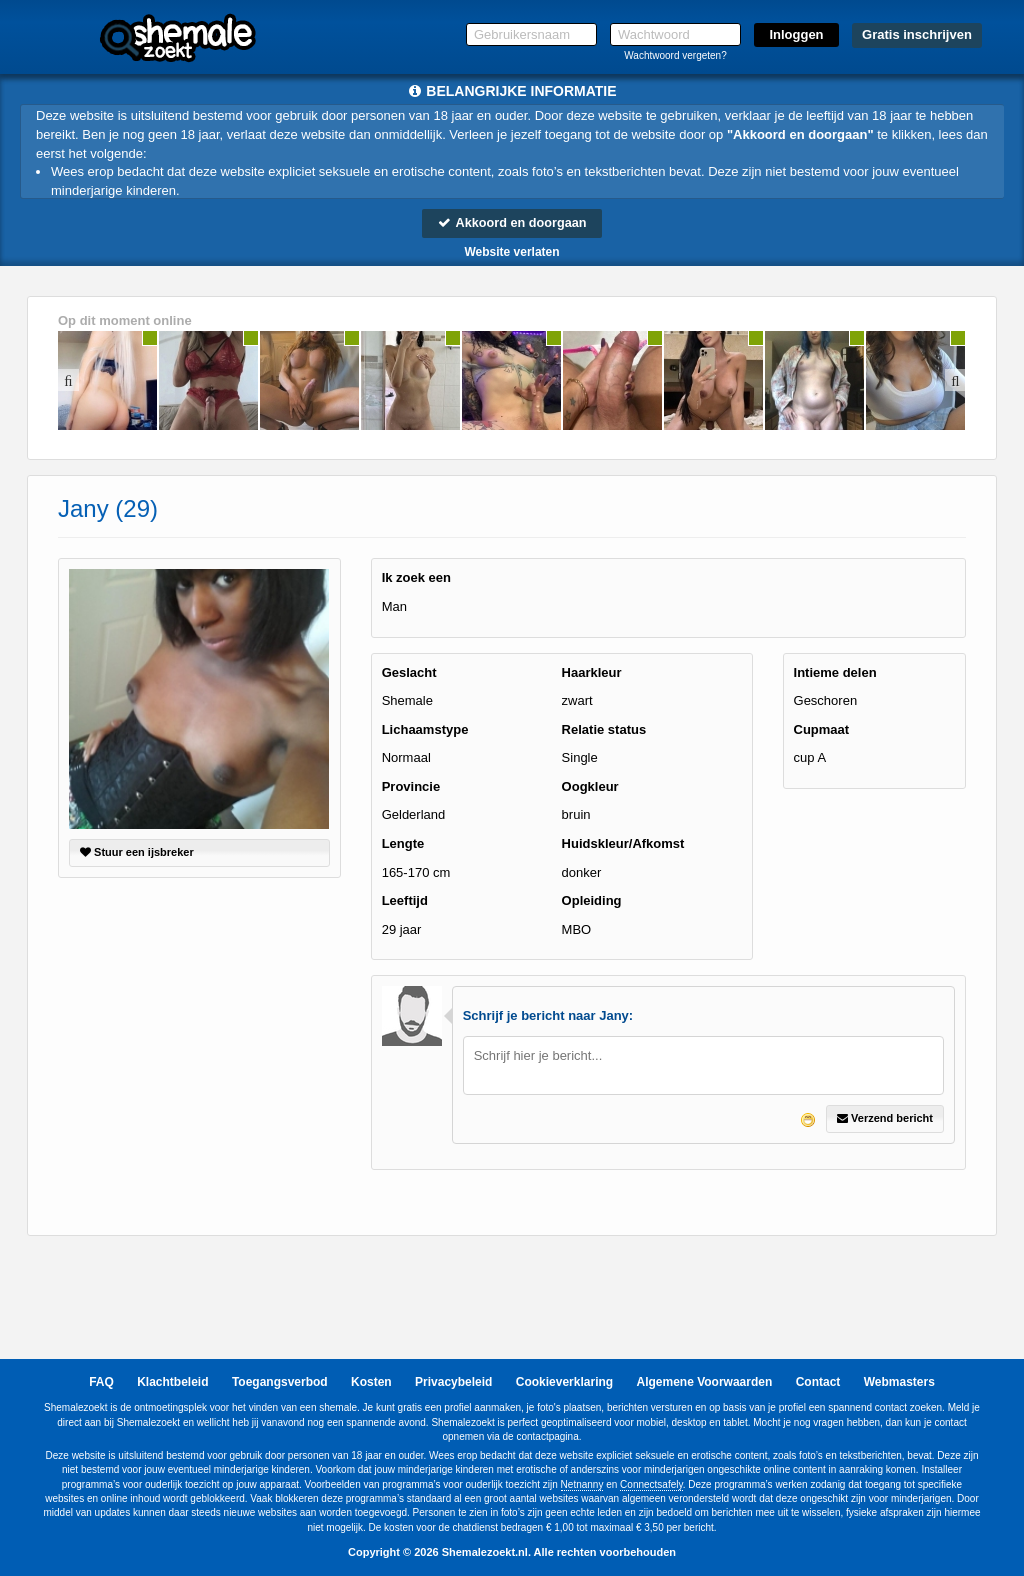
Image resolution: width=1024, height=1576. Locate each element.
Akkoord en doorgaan (512, 222)
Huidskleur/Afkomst (623, 843)
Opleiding (592, 901)
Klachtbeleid (172, 1383)
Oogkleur (590, 786)
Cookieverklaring (564, 1383)
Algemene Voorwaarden (704, 1383)
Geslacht (409, 672)
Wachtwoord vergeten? (675, 55)
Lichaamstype (425, 729)
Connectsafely (651, 1484)
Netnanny (582, 1484)
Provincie (411, 786)
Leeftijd (405, 901)
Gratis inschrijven (917, 34)
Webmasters (899, 1383)
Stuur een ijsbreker (137, 853)
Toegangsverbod (280, 1383)
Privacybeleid (453, 1383)
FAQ (101, 1383)
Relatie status (604, 729)
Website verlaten (511, 252)
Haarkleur (592, 672)
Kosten (371, 1383)
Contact (818, 1383)
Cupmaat (822, 729)
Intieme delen (835, 672)
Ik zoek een (416, 578)
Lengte (403, 843)
